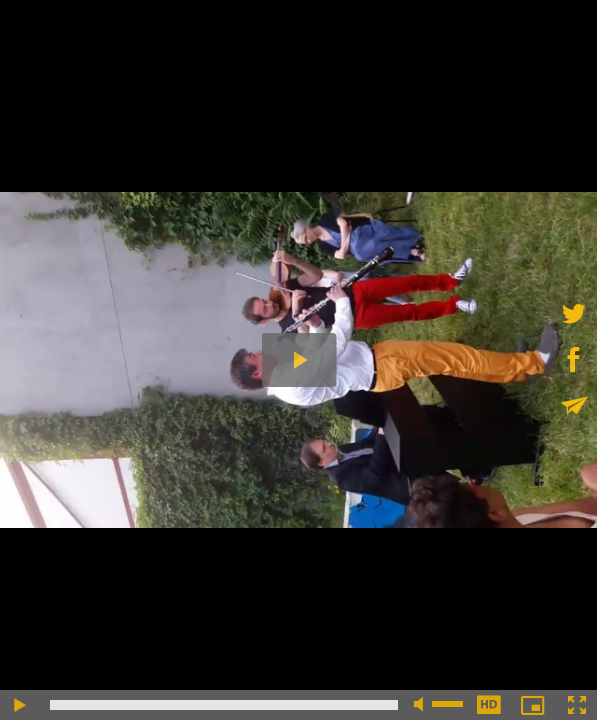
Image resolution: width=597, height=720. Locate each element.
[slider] (224, 705)
